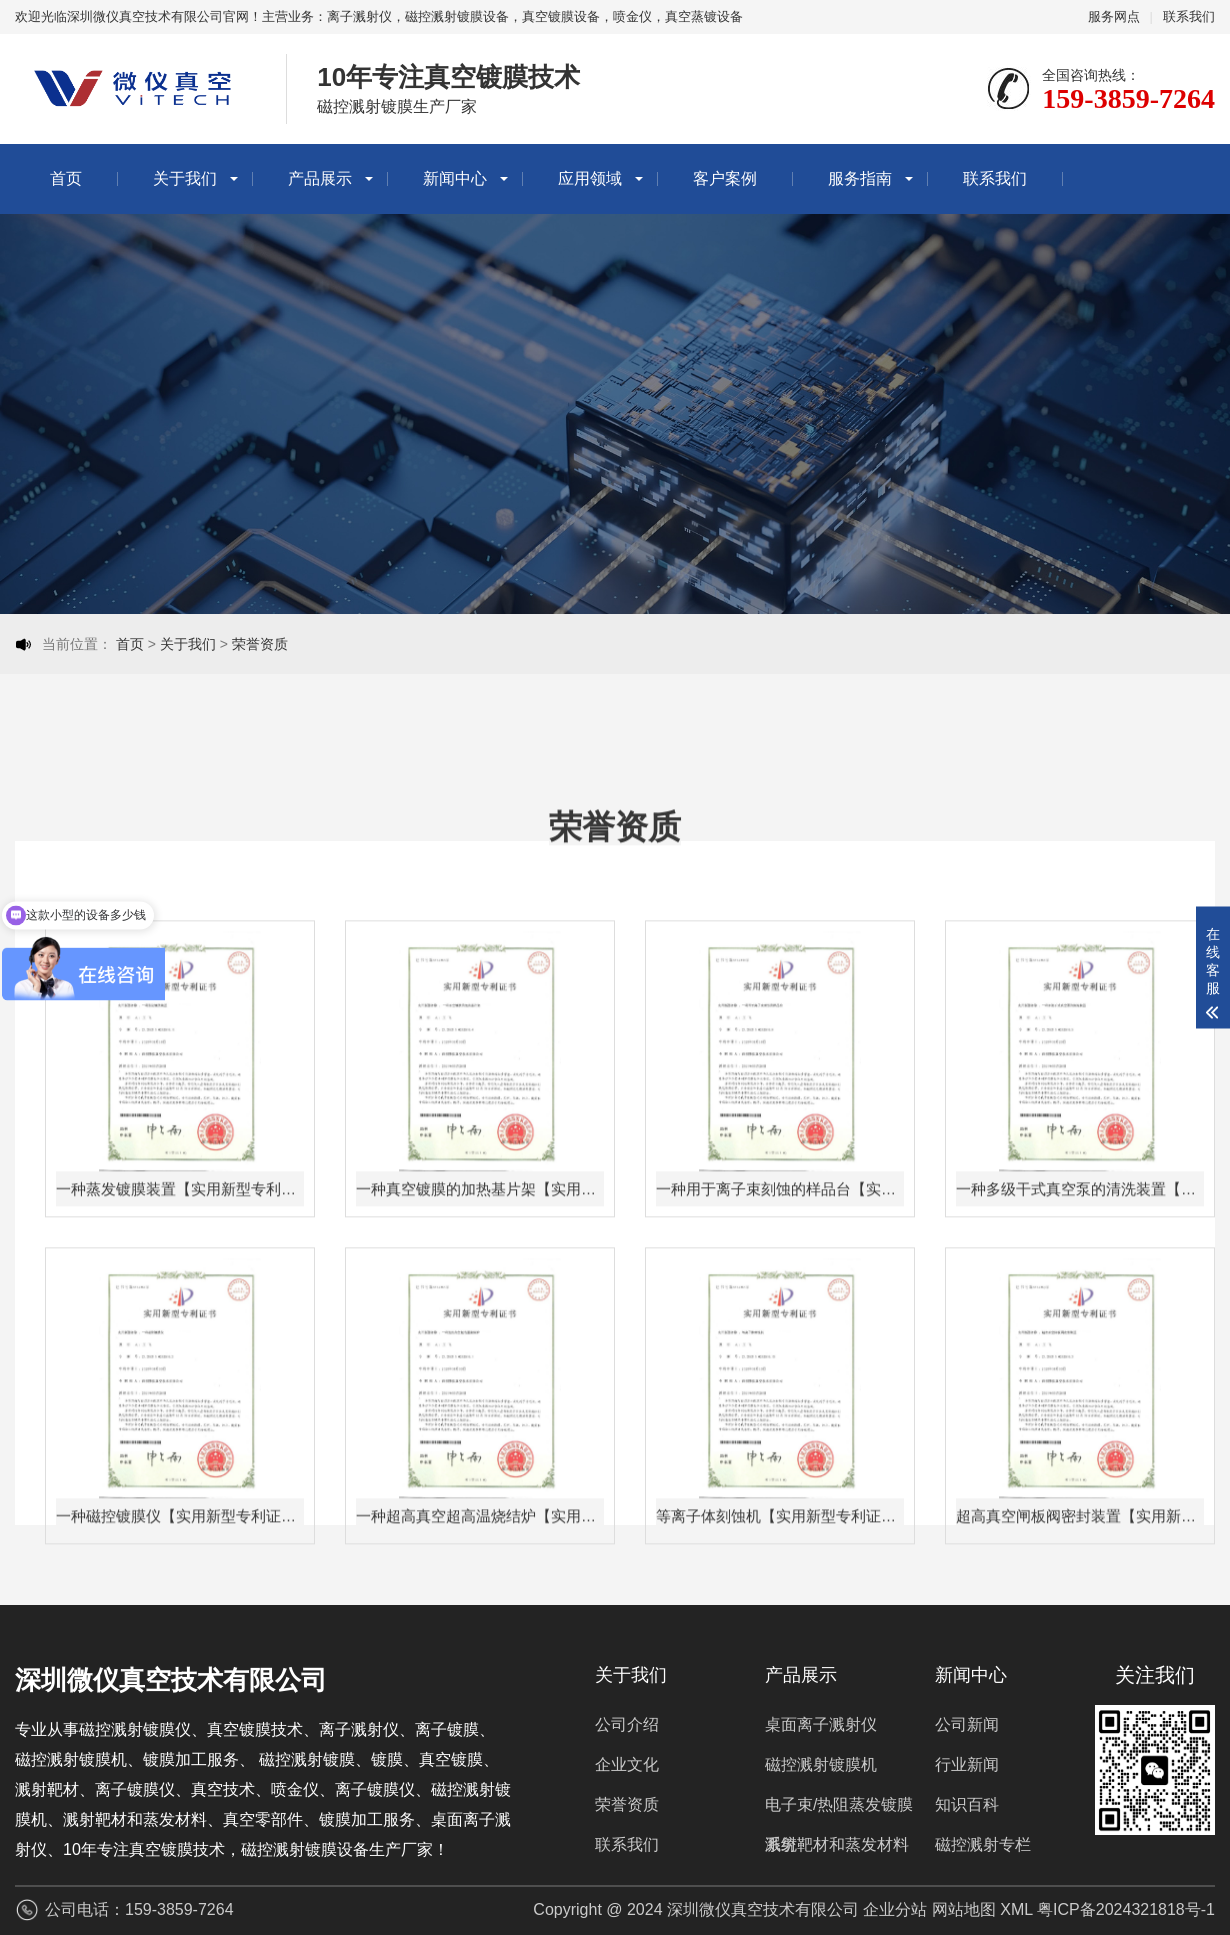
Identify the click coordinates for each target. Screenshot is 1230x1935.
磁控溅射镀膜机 (821, 1764)
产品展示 (320, 178)
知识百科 (967, 1804)
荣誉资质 (260, 644)
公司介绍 (627, 1724)
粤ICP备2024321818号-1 (1126, 1909)
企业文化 (627, 1764)
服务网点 (1114, 16)
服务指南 (860, 178)
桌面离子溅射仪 (821, 1724)
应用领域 (590, 178)
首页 (66, 178)
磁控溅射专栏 (983, 1844)
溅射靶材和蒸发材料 (837, 1844)
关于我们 (185, 178)
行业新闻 (967, 1764)
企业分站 (895, 1909)
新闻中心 (455, 178)
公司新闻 (967, 1724)
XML (1016, 1909)
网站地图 (964, 1909)
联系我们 (1189, 16)
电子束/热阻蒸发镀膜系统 (839, 1810)
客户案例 (725, 178)
